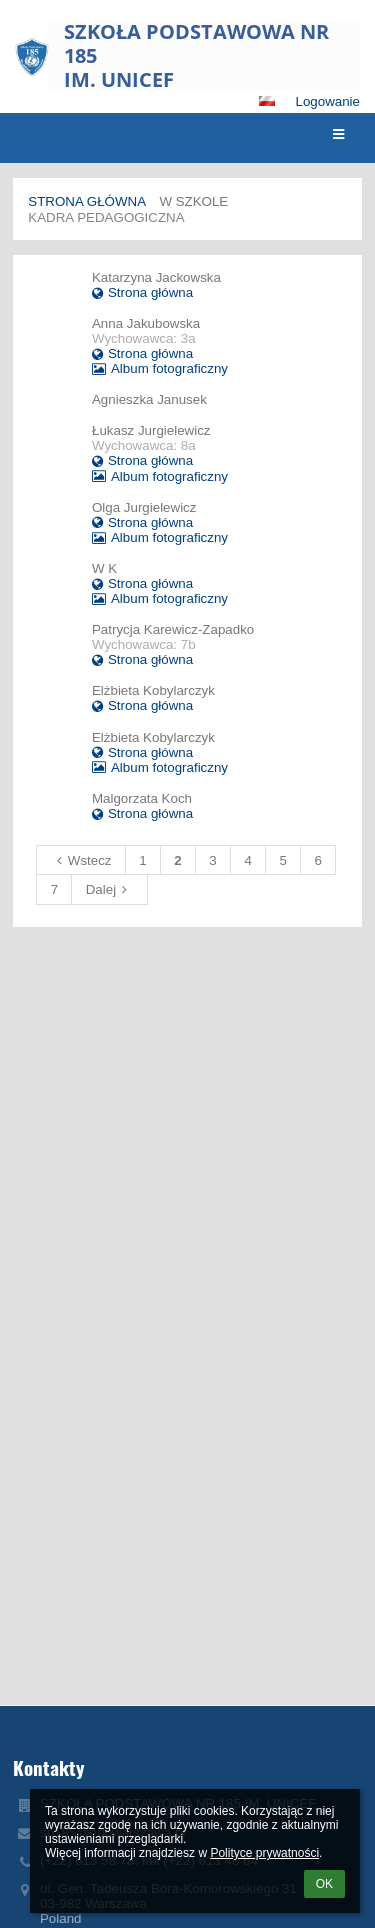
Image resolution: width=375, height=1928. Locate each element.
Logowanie (328, 101)
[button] (267, 101)
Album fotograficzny (160, 368)
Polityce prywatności (264, 1853)
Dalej (110, 889)
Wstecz (81, 860)
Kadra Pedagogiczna (106, 217)
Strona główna (87, 201)
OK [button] (324, 1884)
